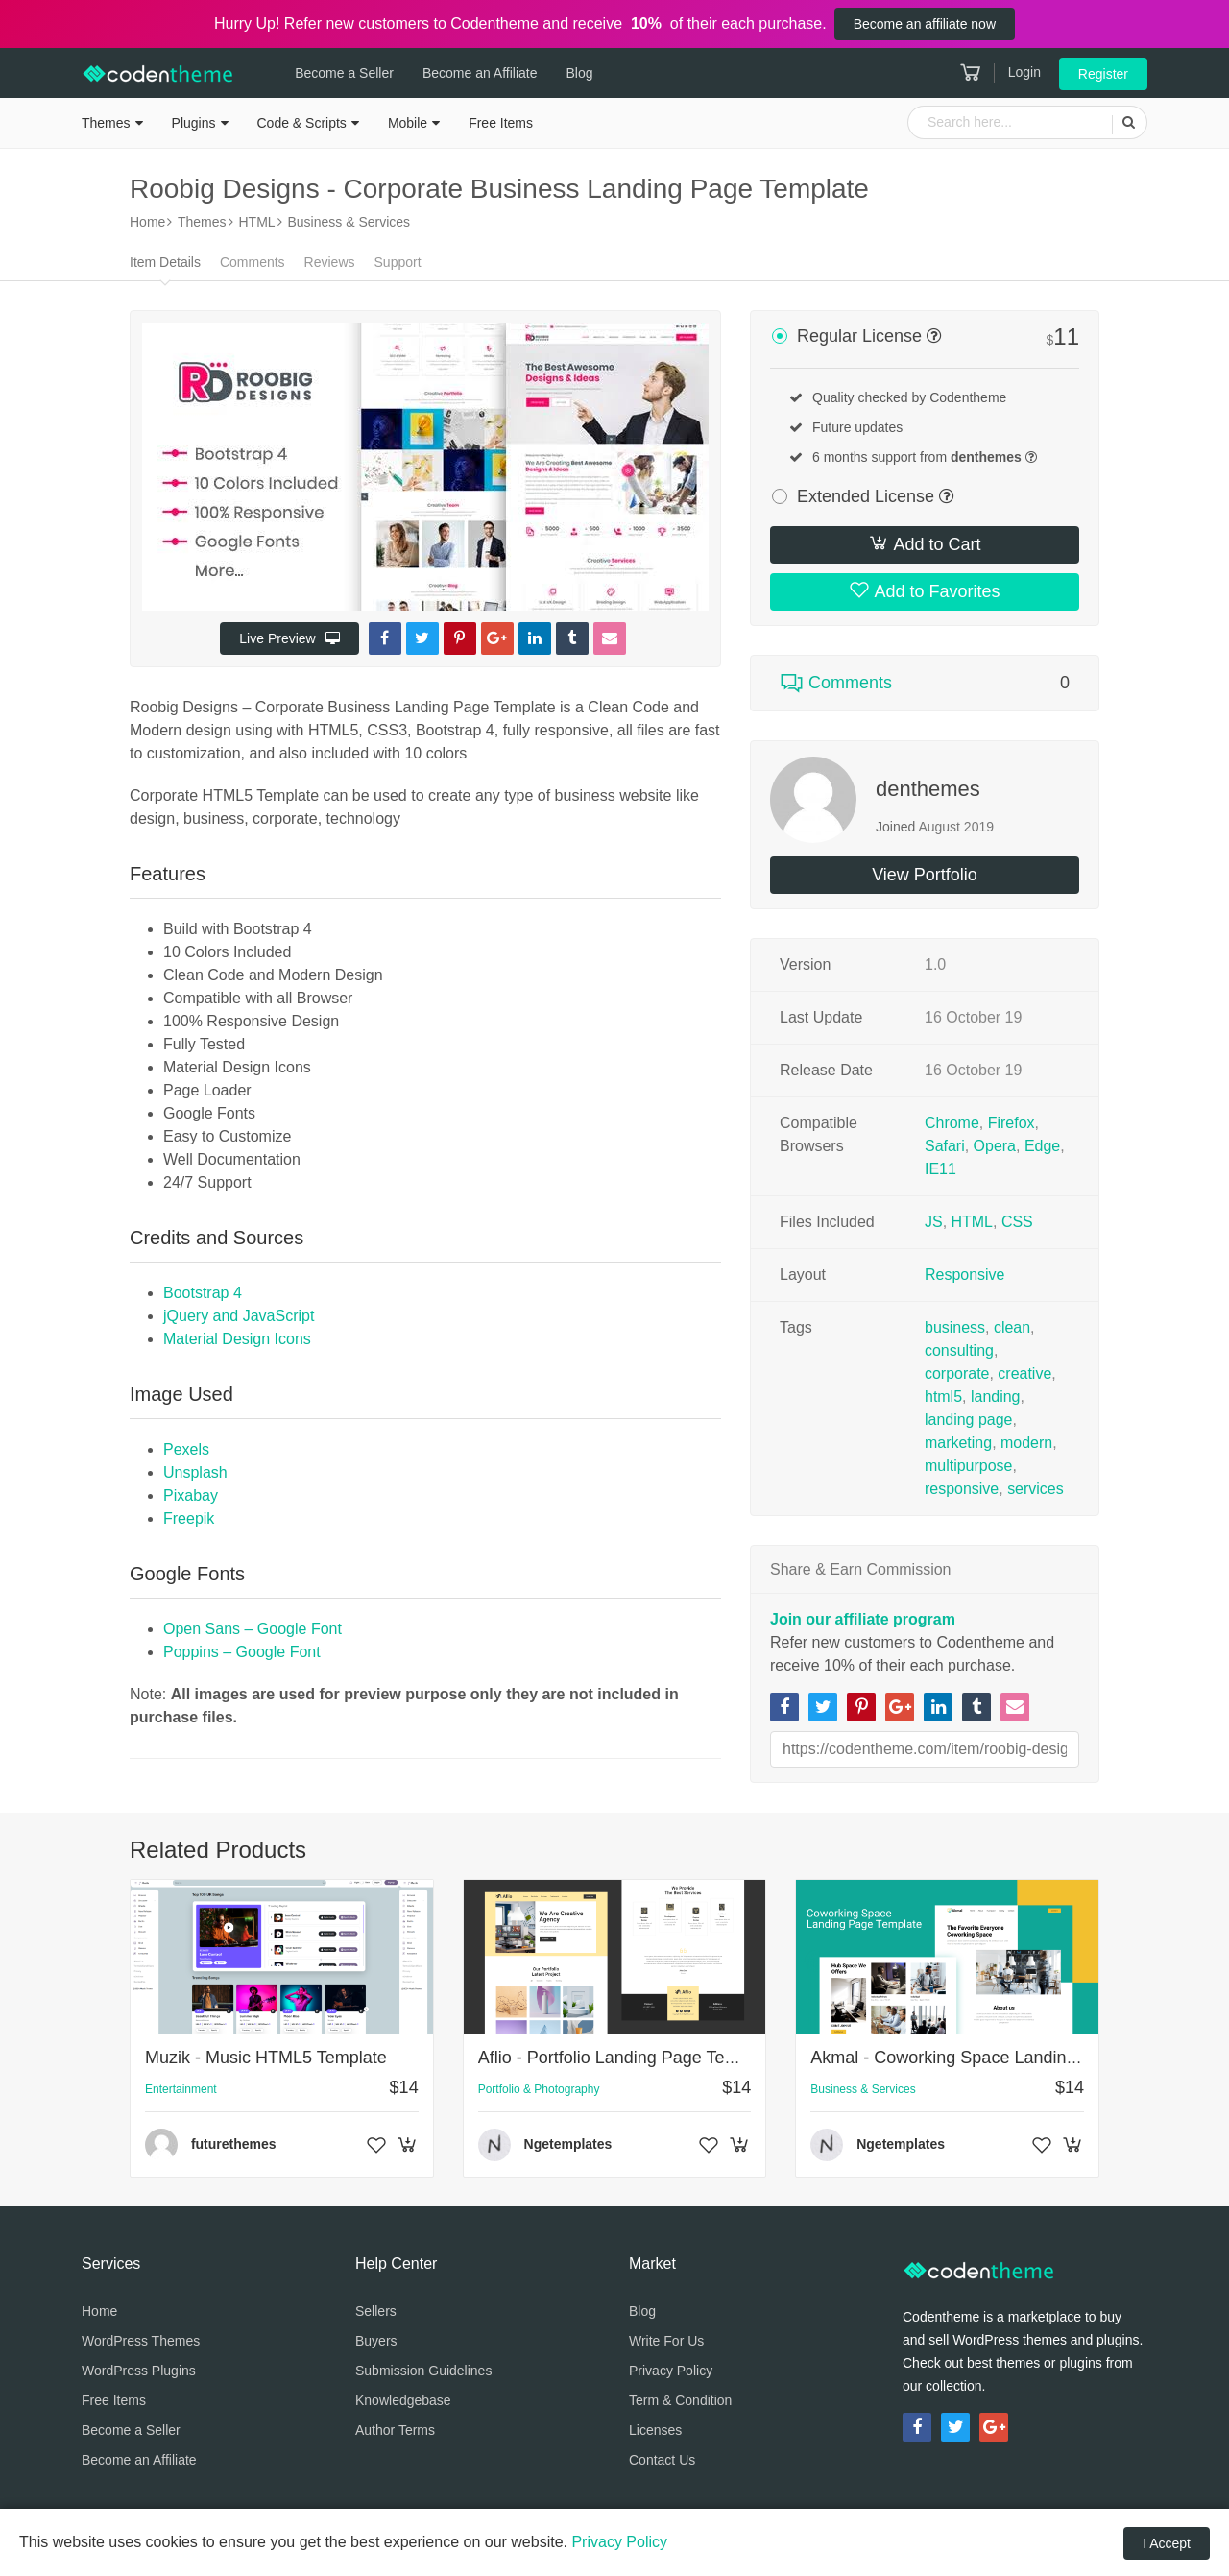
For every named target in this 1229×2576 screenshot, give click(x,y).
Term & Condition (680, 2400)
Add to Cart (924, 543)
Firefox (1011, 1123)
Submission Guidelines (423, 2370)
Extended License (865, 496)
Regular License (859, 336)
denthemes (928, 789)
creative (1024, 1373)
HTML (973, 1222)
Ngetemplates (568, 2144)
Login (1024, 72)
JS (934, 1222)
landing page (969, 1419)
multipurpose (969, 1465)
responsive (962, 1489)
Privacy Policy (670, 2370)
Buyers (376, 2340)
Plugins (194, 123)
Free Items (501, 123)
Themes (106, 123)
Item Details (165, 262)
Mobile (407, 123)
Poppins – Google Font (242, 1652)
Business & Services (862, 2089)
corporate (957, 1373)
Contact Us (662, 2460)
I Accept (1167, 2543)
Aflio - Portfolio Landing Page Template (627, 2057)
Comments (252, 262)
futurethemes (234, 2144)
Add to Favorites (924, 590)
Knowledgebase (403, 2400)
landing (996, 1396)
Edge (1042, 1146)
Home (99, 2311)
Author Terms (395, 2430)
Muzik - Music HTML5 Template (266, 2057)
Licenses (655, 2430)
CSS (1017, 1222)
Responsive (965, 1274)
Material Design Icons (237, 1339)
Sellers (376, 2311)
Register (1103, 74)
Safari (945, 1146)
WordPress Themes (141, 2340)
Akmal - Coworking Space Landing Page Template (1002, 2057)
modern (1026, 1442)
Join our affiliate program (862, 1619)
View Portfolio (924, 874)
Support (398, 262)
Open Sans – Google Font (252, 1629)
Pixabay (190, 1495)
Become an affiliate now (925, 24)
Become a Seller (341, 73)
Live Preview (289, 638)
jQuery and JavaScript (238, 1316)
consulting (959, 1350)
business (955, 1327)
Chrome (952, 1123)
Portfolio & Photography (539, 2089)
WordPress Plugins (139, 2370)
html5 (943, 1396)
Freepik (188, 1518)
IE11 (940, 1169)
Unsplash (195, 1472)
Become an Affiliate (477, 73)
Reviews (329, 262)
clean (1012, 1327)
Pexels (186, 1449)
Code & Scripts (302, 123)
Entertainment (181, 2089)
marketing (958, 1442)
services (1035, 1489)
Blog (576, 73)
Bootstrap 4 (202, 1293)
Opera (995, 1146)
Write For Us (666, 2340)
